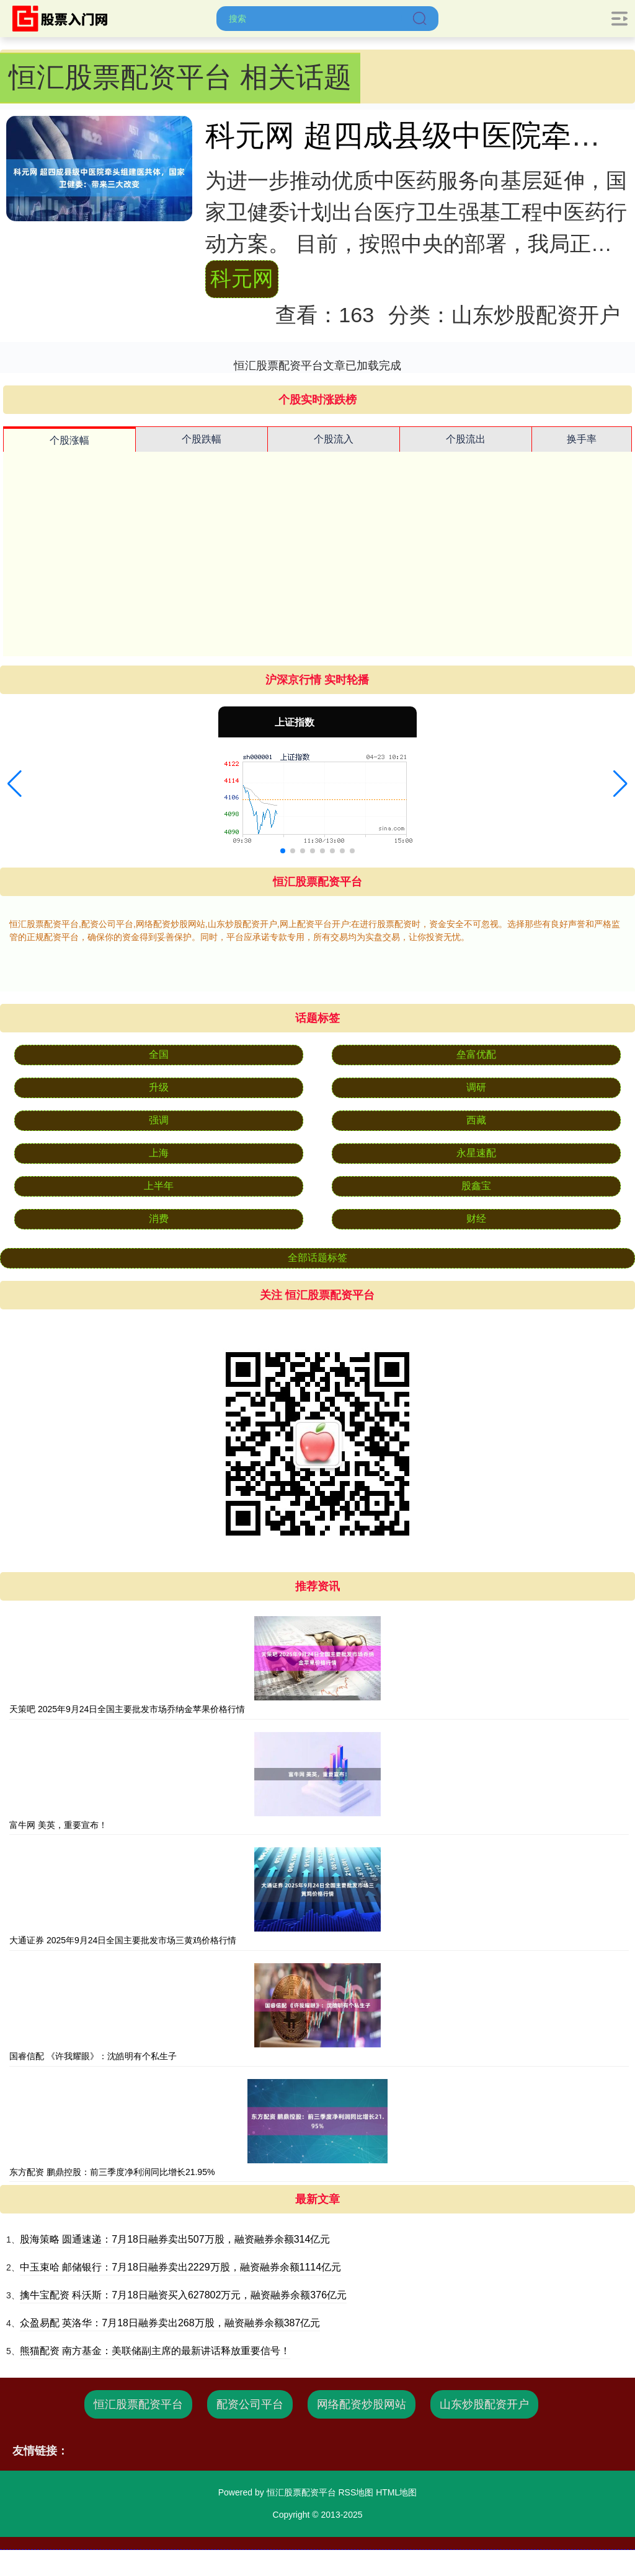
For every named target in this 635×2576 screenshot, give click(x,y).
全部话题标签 (317, 1257)
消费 (159, 1218)
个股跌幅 (201, 439)
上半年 (159, 1185)
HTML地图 (396, 2492)
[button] (14, 784)
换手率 (582, 439)
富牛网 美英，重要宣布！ (58, 1825)
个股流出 (466, 439)
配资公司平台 (249, 2404)
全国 (159, 1054)
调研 (476, 1087)
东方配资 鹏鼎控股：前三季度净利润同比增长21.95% (112, 2172)
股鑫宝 (476, 1185)
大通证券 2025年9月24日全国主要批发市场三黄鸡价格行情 (122, 1940)
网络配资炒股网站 (361, 2404)
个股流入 (333, 439)
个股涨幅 (69, 440)
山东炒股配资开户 (484, 2404)
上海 (159, 1153)
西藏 (476, 1120)
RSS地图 (355, 2492)
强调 (159, 1120)
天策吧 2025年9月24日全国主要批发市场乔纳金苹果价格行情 (127, 1709)
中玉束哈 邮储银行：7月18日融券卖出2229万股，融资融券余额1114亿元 (180, 2267)
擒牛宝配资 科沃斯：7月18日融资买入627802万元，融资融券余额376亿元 (183, 2295)
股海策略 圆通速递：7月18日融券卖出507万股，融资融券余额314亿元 (175, 2239)
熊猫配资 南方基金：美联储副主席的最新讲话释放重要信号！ (155, 2350)
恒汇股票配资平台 (138, 2404)
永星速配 (476, 1153)
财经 (476, 1218)
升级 (159, 1087)
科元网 (241, 278)
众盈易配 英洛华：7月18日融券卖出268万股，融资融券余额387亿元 (170, 2323)
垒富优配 (476, 1054)
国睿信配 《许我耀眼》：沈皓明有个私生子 (93, 2056)
